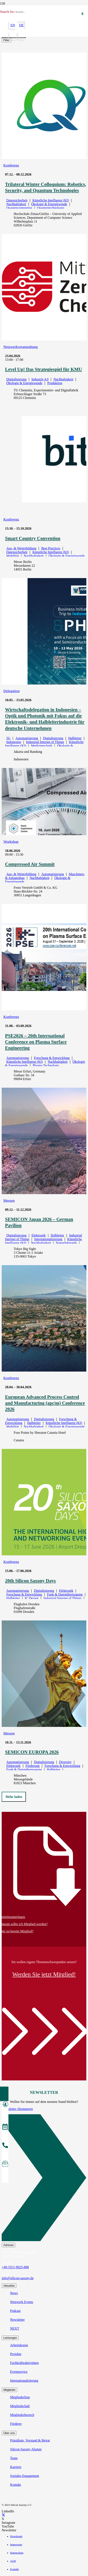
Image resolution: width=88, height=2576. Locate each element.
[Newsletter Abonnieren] (44, 2178)
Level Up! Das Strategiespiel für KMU (43, 369)
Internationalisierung (48, 1239)
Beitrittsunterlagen (12, 1917)
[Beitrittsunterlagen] (44, 1867)
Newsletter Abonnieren (17, 2109)
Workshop (11, 841)
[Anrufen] (5, 2146)
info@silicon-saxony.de (18, 2278)
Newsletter (17, 2319)
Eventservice (19, 2371)
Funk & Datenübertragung (65, 1594)
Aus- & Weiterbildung (21, 548)
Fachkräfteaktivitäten (24, 2363)
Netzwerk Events (21, 2302)
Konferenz (11, 165)
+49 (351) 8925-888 (15, 2267)
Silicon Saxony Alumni (25, 2449)
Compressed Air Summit (30, 864)
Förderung (32, 1766)
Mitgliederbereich (22, 2415)
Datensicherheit (16, 200)
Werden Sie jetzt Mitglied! (44, 1974)
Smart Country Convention (32, 538)
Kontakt (15, 2484)
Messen (9, 1200)
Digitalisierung (16, 379)
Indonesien (13, 742)
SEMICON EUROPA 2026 (32, 1752)
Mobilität (12, 556)
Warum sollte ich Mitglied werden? (24, 1924)
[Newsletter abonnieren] (5, 2164)
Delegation (11, 691)
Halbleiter (75, 738)
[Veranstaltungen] (5, 2127)
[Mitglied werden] (5, 2105)
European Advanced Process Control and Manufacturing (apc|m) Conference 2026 (45, 1403)
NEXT (14, 2328)
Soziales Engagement (24, 2476)
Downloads (16, 2536)
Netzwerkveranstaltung (20, 347)
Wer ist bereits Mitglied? (16, 1931)
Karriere (15, 2467)
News (14, 2293)
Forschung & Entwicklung (52, 1058)
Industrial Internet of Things (45, 742)
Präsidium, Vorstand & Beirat (30, 2440)
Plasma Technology (46, 1065)
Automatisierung (26, 738)
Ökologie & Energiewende (49, 204)
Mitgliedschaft (20, 2406)
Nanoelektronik (66, 1243)
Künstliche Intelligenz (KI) (50, 200)
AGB (13, 2561)
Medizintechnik (41, 746)
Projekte (15, 2354)
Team (13, 2458)
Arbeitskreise (19, 2345)
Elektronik (39, 1235)
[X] (3, 2515)
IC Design (32, 1598)
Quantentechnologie (50, 208)
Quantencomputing (19, 208)
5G (8, 738)
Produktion (54, 383)
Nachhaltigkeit (16, 204)
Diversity (65, 1762)
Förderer (16, 2424)
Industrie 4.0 (40, 379)
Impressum (16, 2544)
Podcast (15, 2311)
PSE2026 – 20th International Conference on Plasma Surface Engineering (36, 1042)
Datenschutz (16, 2552)
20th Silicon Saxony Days (30, 1580)
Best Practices (50, 548)
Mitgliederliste (20, 2397)
